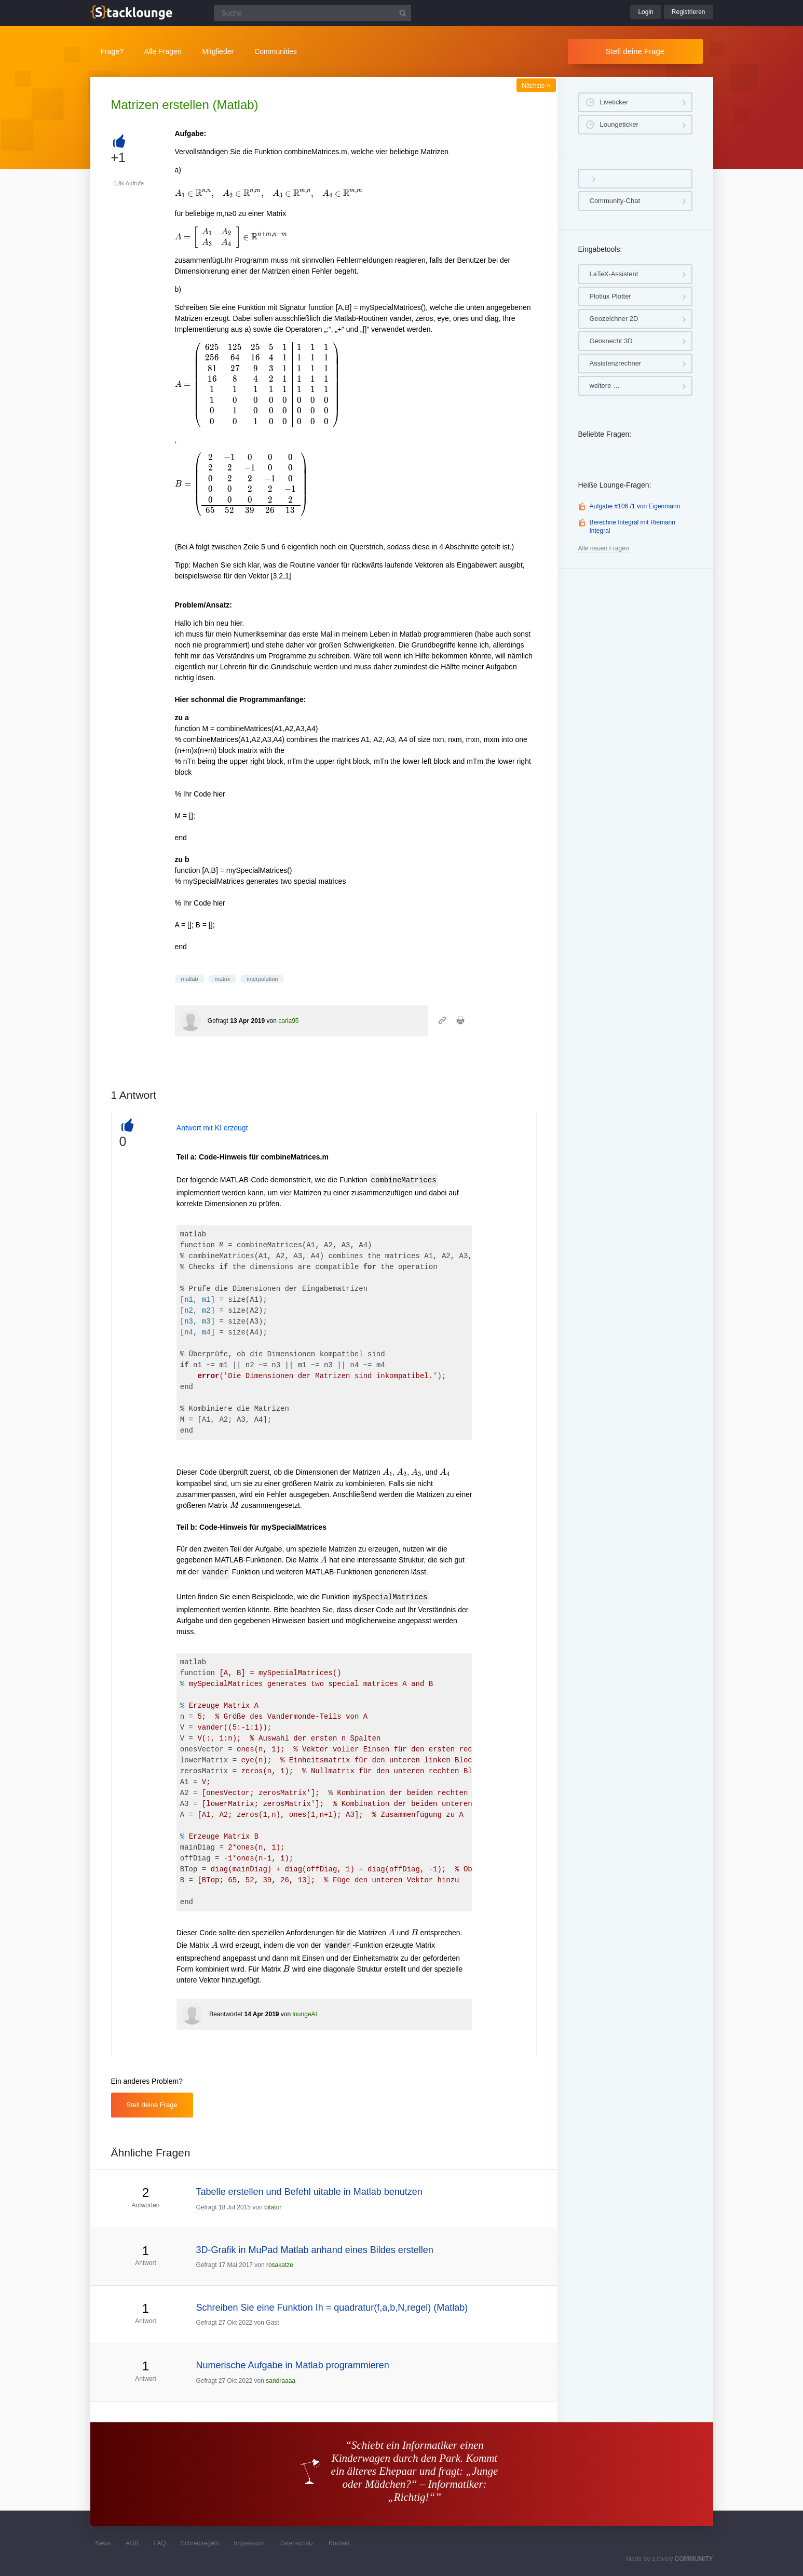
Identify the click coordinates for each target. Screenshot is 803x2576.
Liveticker (614, 102)
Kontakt (339, 2543)
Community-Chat (615, 201)
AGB (132, 2543)
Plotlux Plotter (610, 296)
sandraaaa (280, 2380)
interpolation (262, 979)
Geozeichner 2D (614, 318)
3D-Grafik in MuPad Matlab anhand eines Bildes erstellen (314, 2250)
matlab (189, 979)
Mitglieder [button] (218, 51)
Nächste (536, 85)
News (103, 2543)
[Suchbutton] (402, 13)
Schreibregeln (200, 2543)
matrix (222, 979)
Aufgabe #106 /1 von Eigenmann (635, 506)
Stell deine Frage (635, 51)
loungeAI (305, 2014)
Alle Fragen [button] (163, 51)
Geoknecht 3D (611, 341)
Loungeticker (619, 124)
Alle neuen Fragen (603, 548)
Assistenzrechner (616, 363)
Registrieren (688, 12)
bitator (272, 2207)
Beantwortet (225, 2014)
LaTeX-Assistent (614, 274)
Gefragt (218, 1020)
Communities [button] (275, 51)
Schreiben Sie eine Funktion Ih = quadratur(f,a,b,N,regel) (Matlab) (332, 2307)
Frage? (112, 51)
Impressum (249, 2543)
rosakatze (279, 2265)
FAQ (160, 2543)
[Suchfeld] (312, 13)
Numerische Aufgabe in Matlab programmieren (292, 2365)
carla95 (288, 1020)
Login (645, 12)
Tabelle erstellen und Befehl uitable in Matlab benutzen (309, 2192)
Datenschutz (296, 2543)
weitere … (605, 385)
